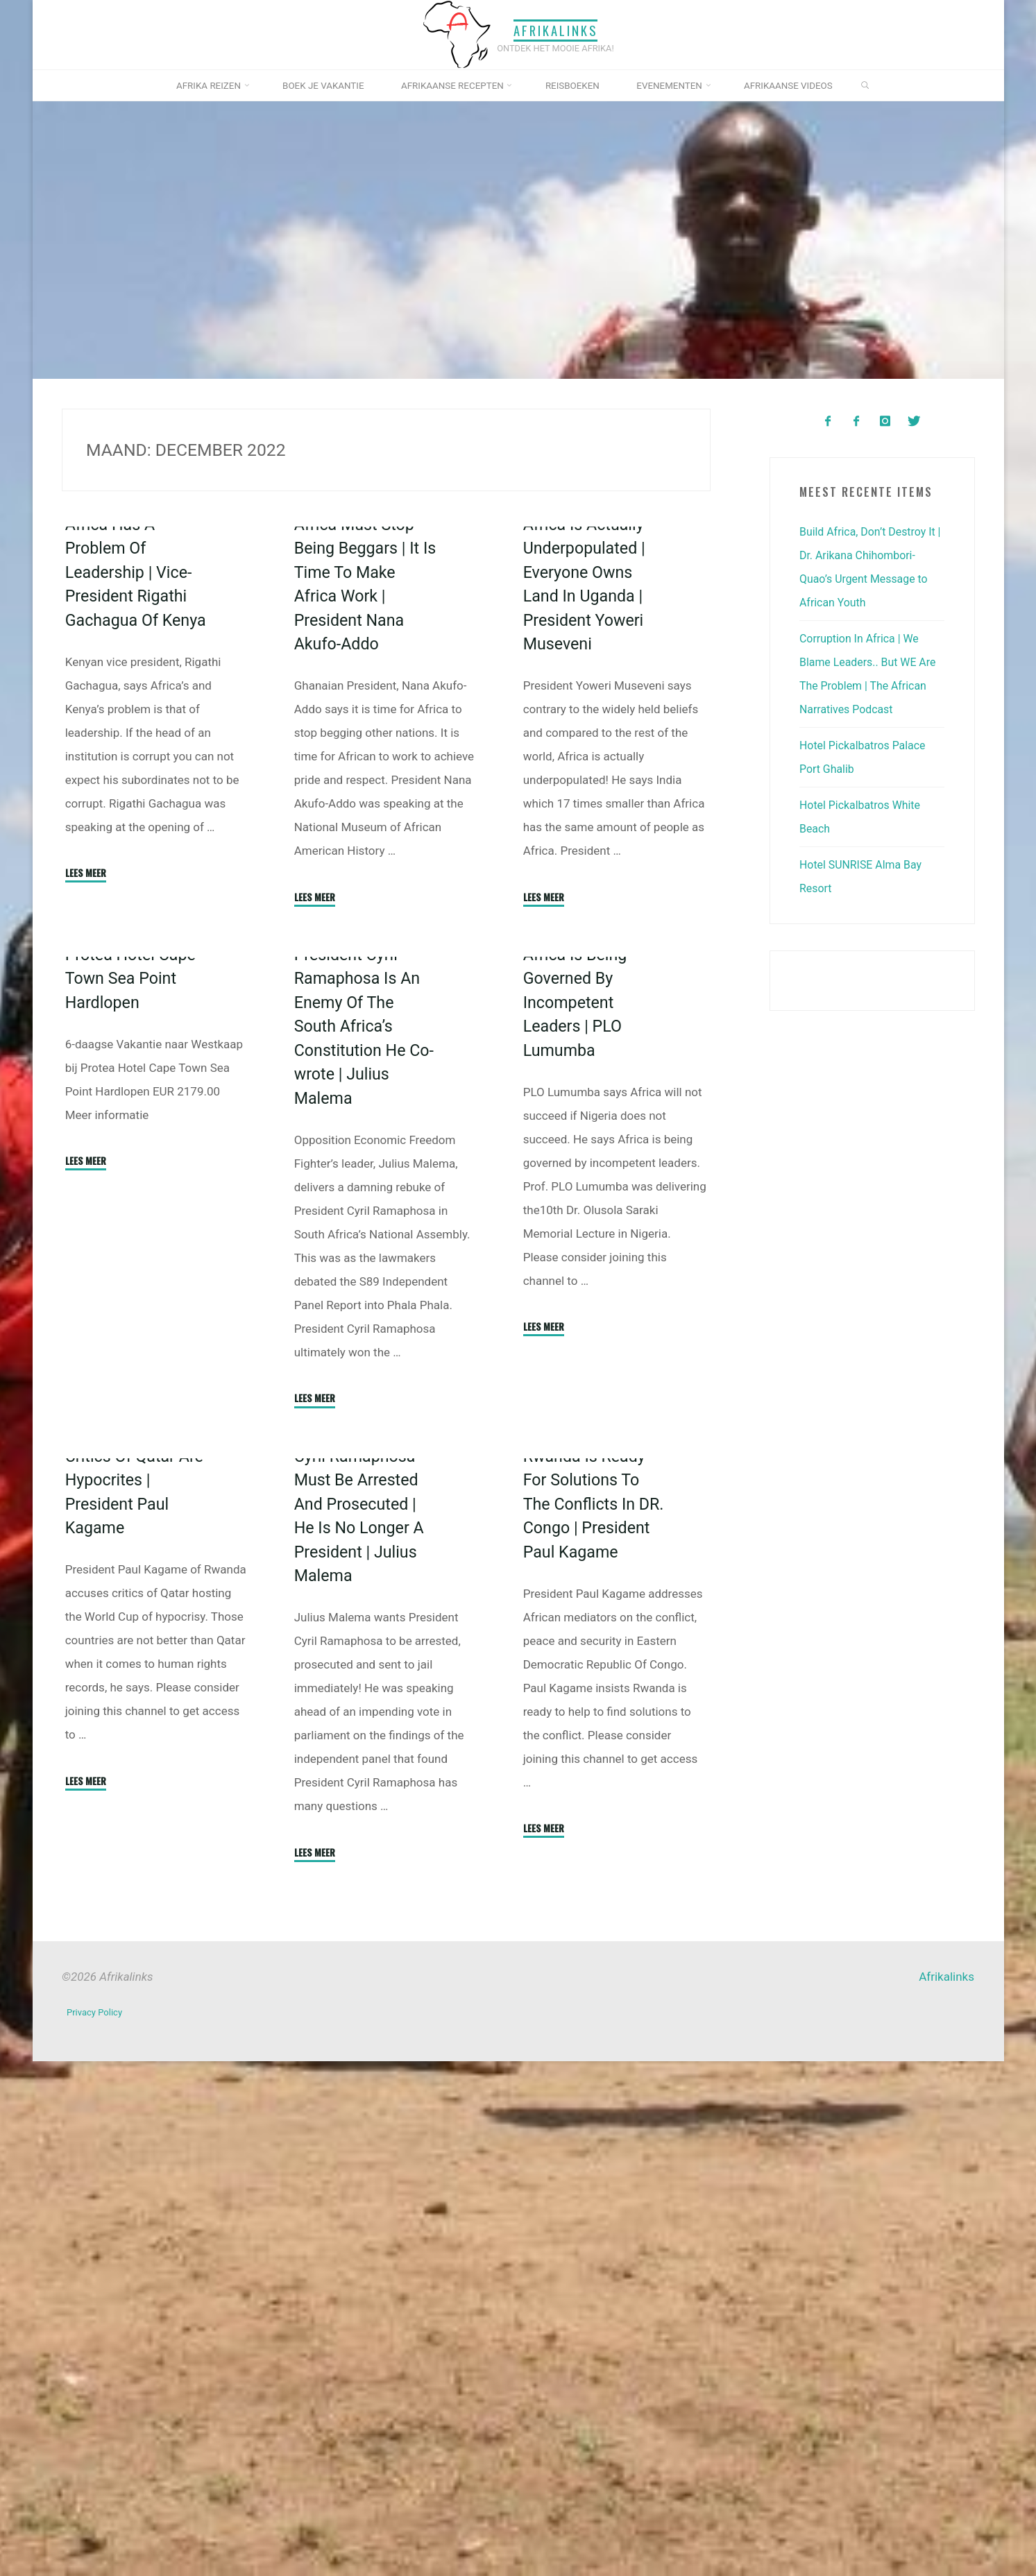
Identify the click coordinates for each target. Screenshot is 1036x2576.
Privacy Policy (97, 2530)
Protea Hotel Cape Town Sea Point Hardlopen (134, 1307)
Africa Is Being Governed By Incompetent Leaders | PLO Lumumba (578, 1349)
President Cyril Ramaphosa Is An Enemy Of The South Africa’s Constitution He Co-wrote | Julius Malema (361, 1373)
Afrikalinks (555, 30)
